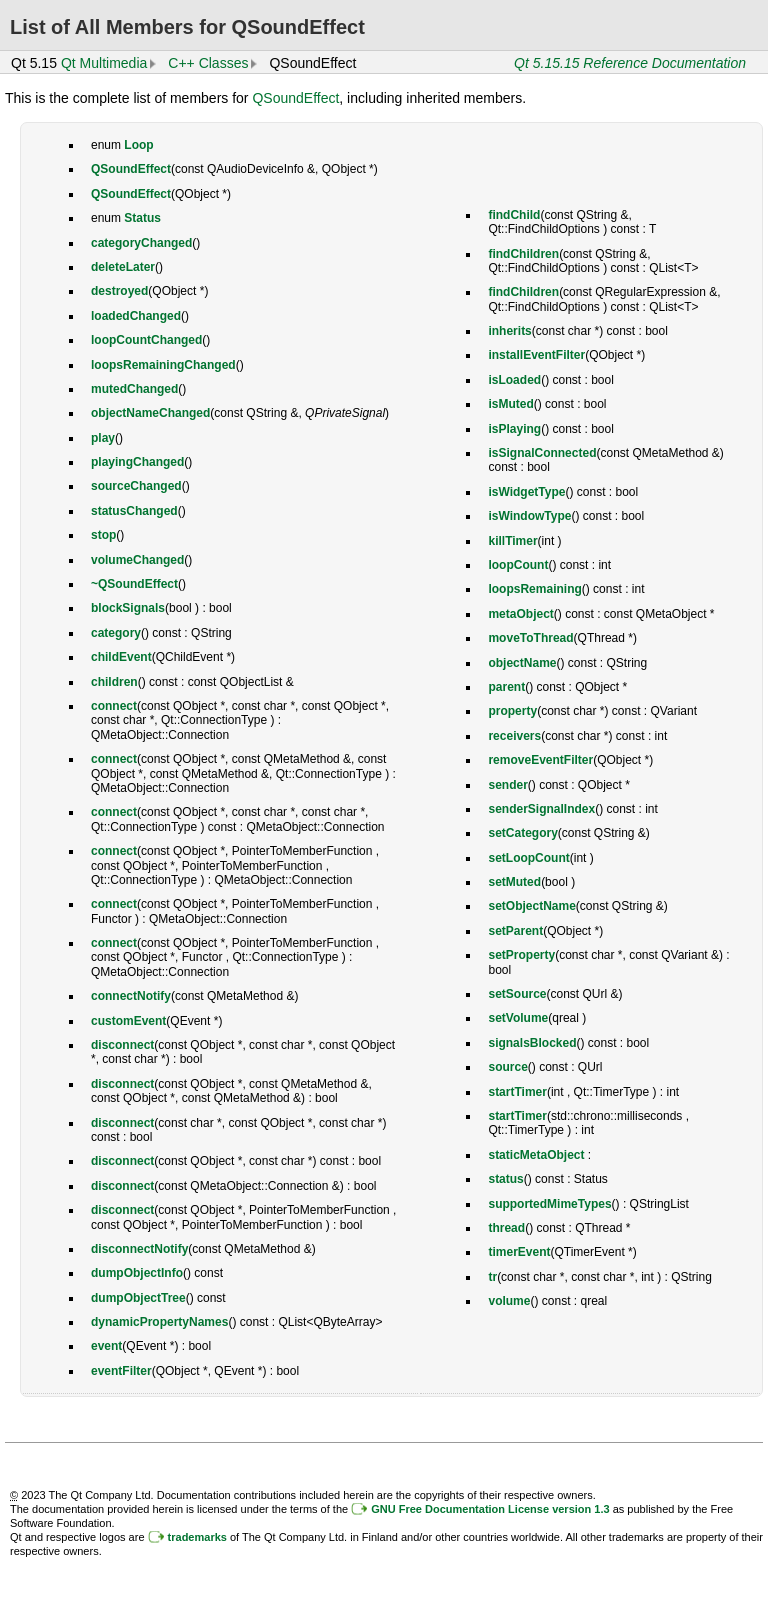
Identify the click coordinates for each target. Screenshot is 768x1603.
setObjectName (531, 906)
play (103, 438)
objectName (522, 663)
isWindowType (529, 516)
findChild (514, 215)
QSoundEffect (295, 98)
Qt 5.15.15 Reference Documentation (630, 63)
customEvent (128, 1021)
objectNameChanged (150, 413)
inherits (509, 331)
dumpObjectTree (138, 1298)
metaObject (520, 614)
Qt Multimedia (104, 63)
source (507, 1067)
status (505, 1179)
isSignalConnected (542, 453)
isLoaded (514, 380)
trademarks (197, 1537)
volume (509, 1301)
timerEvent (519, 1252)
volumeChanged (137, 560)
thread (506, 1228)
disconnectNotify (139, 1249)
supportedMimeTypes (549, 1204)
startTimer (517, 1092)
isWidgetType (526, 492)
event (106, 1346)
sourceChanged (136, 486)
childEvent (121, 657)
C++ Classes (208, 63)
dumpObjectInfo (137, 1273)
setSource (517, 994)
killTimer (512, 541)
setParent (515, 931)
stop (103, 535)
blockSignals (128, 608)
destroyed (119, 291)
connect (114, 706)
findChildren (523, 254)
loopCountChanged (146, 340)
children (114, 682)
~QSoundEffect (134, 584)
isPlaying (514, 429)
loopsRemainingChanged (163, 365)
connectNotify (131, 996)
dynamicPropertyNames (159, 1322)
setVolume (518, 1018)
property (512, 711)
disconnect (122, 1045)
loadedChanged (136, 316)
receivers (514, 736)
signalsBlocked (532, 1043)
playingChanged (137, 462)
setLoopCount (528, 858)
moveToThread (530, 638)
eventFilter (121, 1371)
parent (506, 687)
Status (142, 218)
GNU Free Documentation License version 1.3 (490, 1509)
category (116, 633)
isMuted (510, 404)
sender (507, 785)
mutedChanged (134, 389)
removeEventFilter (540, 760)
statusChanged (134, 511)
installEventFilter (536, 355)
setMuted (514, 882)
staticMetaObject (536, 1155)
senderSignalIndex (541, 809)
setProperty (521, 955)
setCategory (522, 833)
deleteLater (123, 267)
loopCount (518, 565)
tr (492, 1277)
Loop (138, 145)
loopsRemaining (534, 589)
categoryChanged (141, 243)
